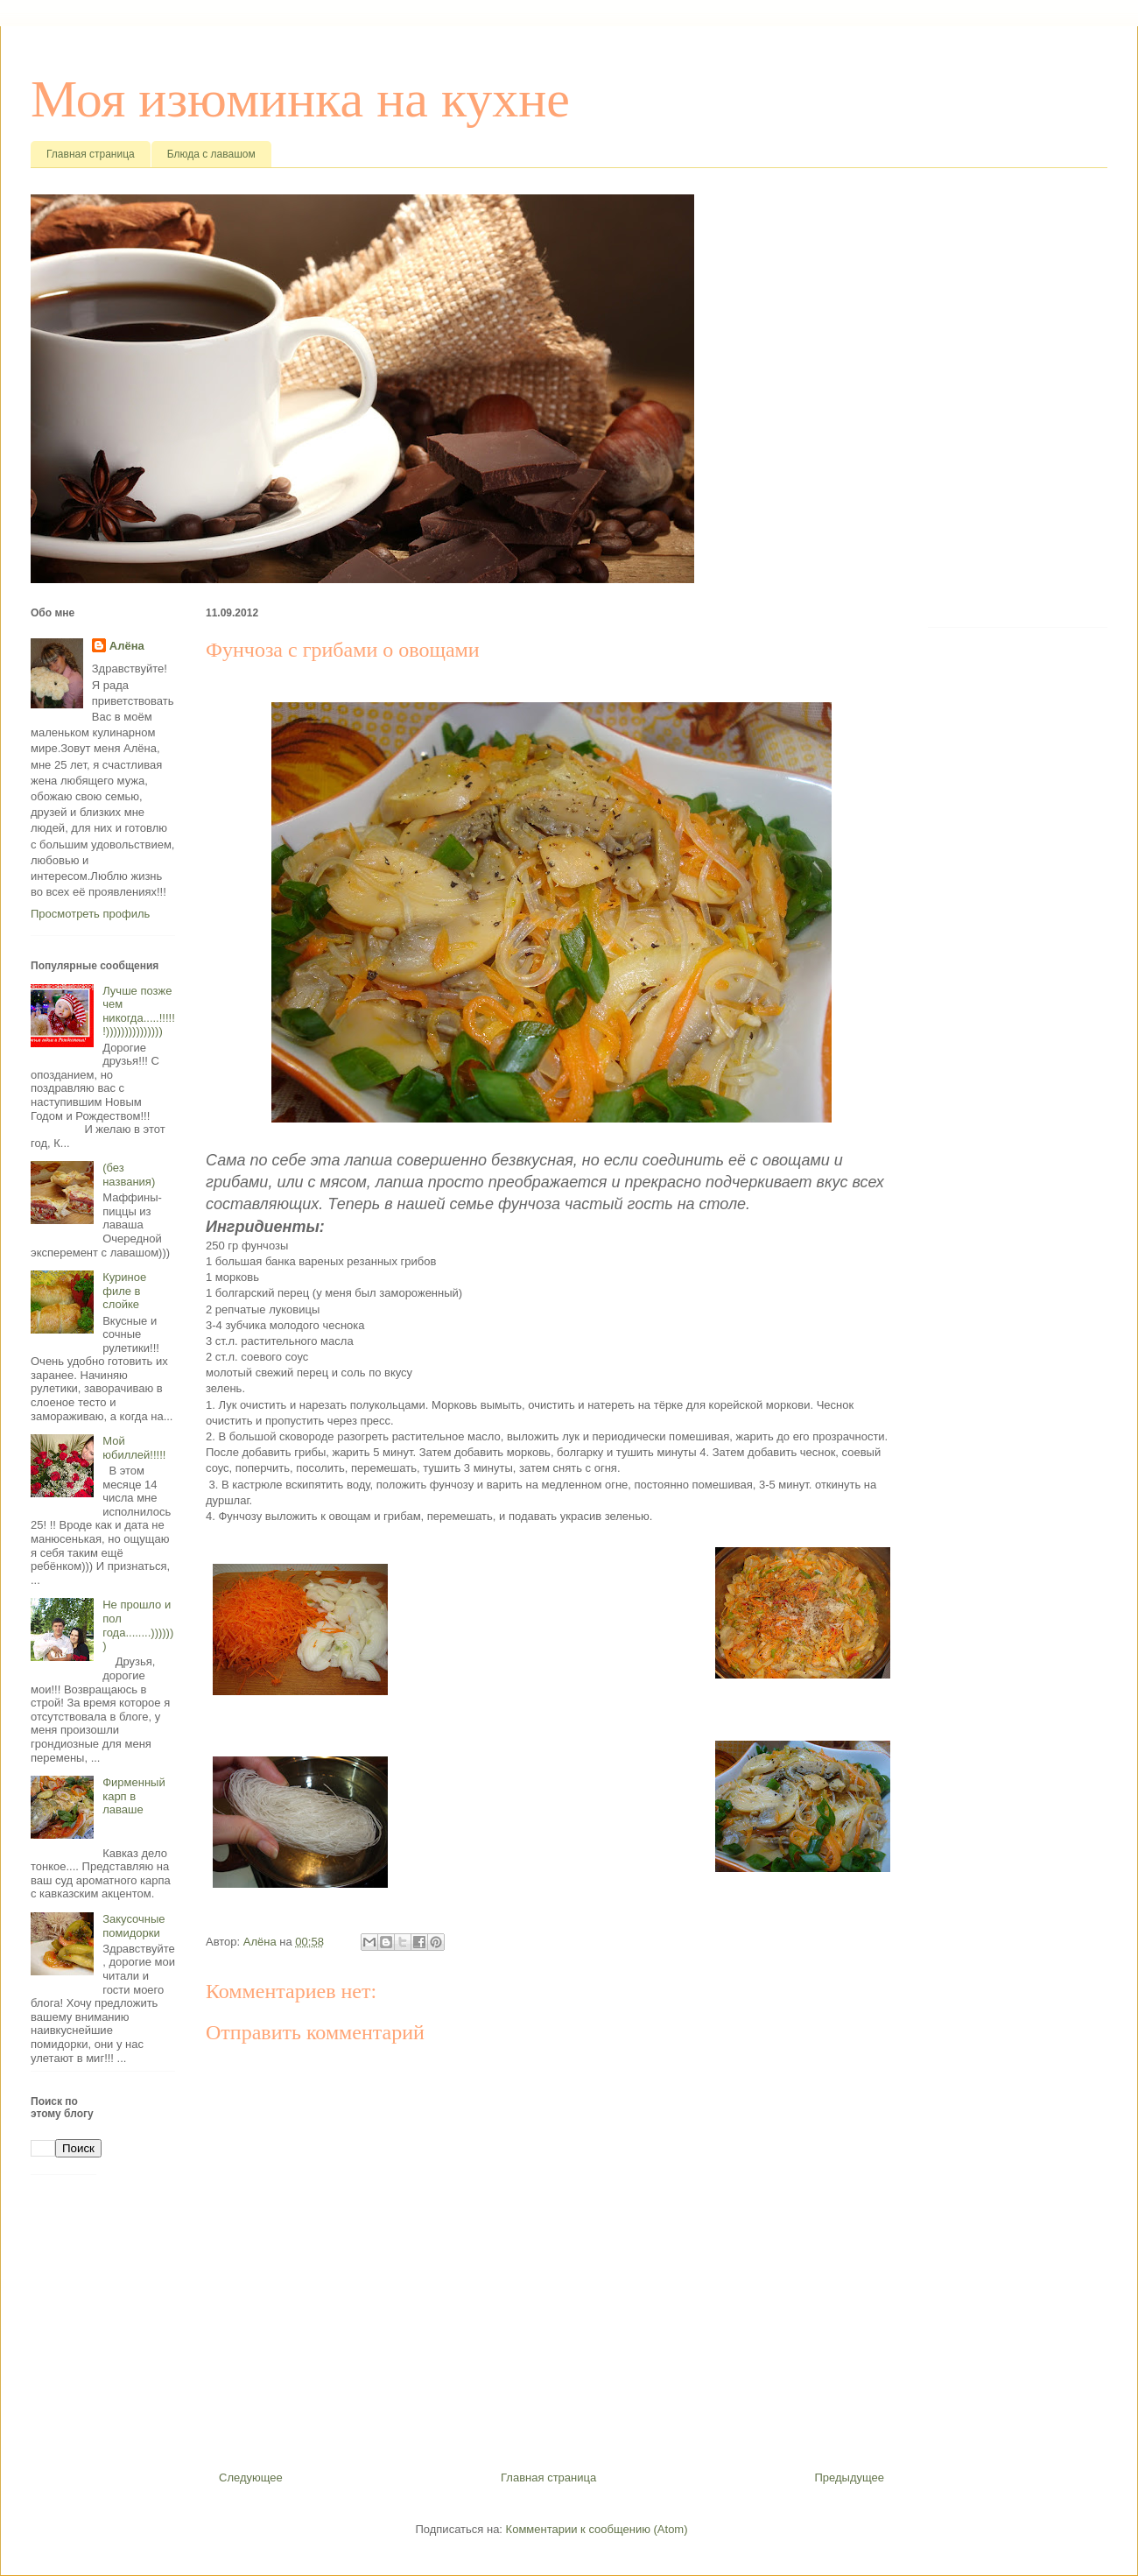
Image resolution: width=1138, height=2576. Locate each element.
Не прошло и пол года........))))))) (137, 1625)
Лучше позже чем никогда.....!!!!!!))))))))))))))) (138, 1011)
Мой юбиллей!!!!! (133, 1447)
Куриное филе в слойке (124, 1290)
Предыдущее (849, 2477)
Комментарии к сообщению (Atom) (597, 2529)
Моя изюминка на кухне (300, 99)
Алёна (126, 645)
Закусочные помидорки (133, 1925)
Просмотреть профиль (90, 913)
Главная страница (90, 154)
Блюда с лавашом (211, 154)
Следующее (251, 2477)
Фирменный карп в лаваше (133, 1796)
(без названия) (128, 1174)
